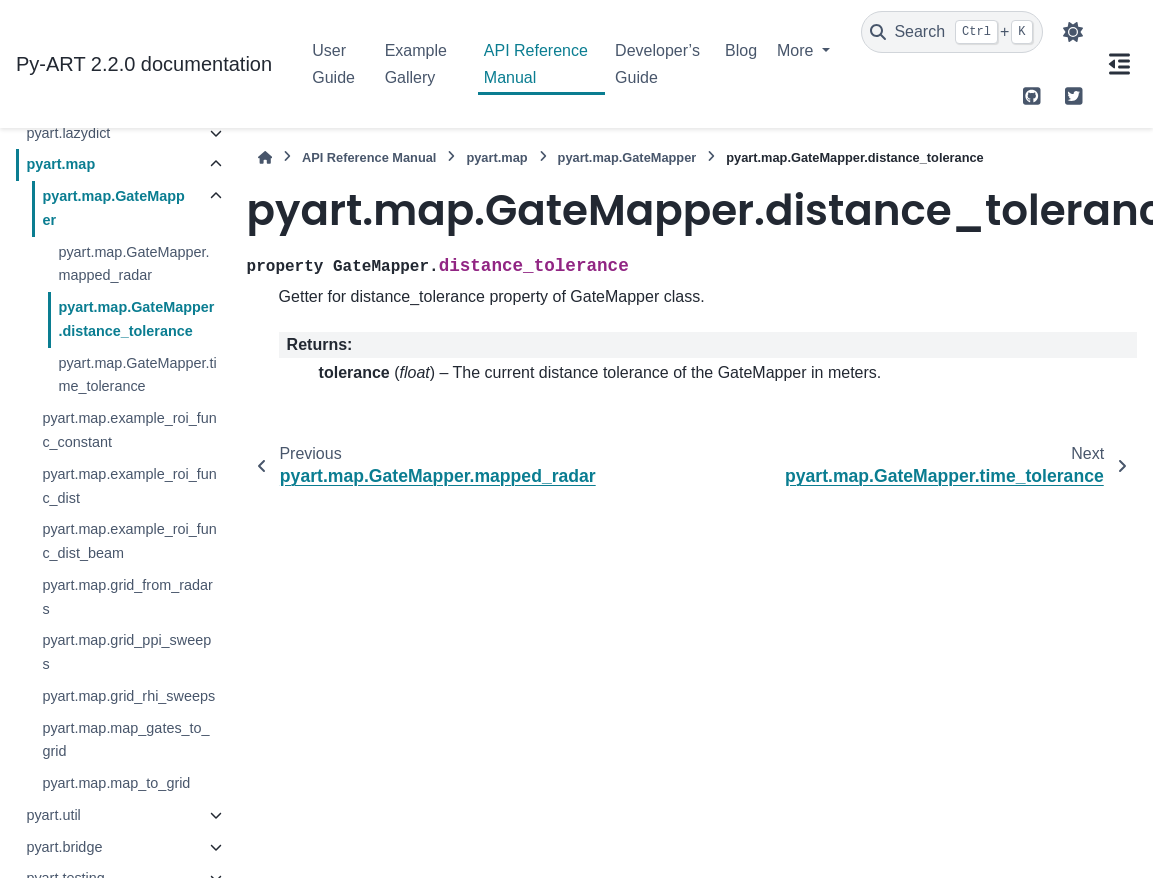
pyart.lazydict (68, 133)
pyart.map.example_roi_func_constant (129, 430)
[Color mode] (1073, 32)
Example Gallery (416, 63)
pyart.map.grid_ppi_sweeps (126, 652)
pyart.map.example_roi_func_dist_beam (129, 541)
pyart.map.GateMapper (113, 208)
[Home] (265, 157)
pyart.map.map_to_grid (116, 783)
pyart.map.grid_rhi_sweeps (128, 696)
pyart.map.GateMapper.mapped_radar (133, 264)
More (797, 50)
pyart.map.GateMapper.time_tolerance (137, 375)
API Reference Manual (536, 63)
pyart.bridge (64, 847)
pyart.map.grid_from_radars (127, 597)
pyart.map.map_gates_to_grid (125, 740)
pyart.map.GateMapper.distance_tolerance (136, 319)
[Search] (952, 32)
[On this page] (1119, 64)
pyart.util (53, 815)
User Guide (333, 63)
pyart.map (60, 164)
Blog (741, 50)
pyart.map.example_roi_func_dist (129, 486)
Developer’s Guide (657, 63)
